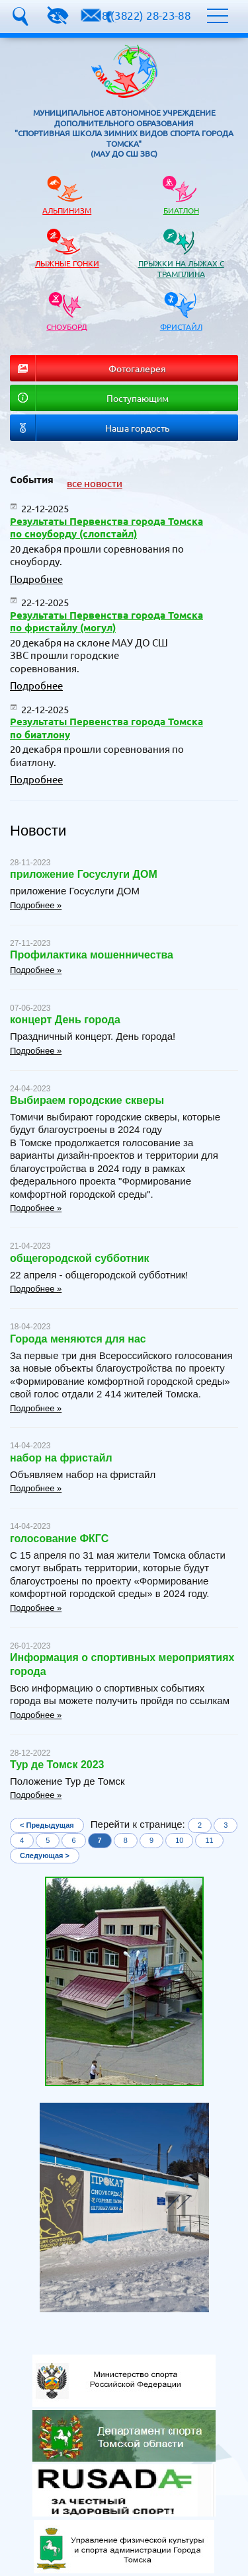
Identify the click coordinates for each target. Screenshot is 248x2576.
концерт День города (65, 1019)
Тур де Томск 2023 (57, 1764)
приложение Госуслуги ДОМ (83, 874)
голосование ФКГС (59, 1538)
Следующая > (44, 1855)
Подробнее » (36, 905)
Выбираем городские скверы (87, 1100)
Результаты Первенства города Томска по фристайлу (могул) (106, 621)
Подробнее (36, 578)
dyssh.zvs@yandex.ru (91, 15)
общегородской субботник (79, 1258)
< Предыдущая (47, 1825)
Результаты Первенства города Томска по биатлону (106, 728)
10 (179, 1840)
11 (209, 1840)
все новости (94, 483)
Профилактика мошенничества (91, 954)
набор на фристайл (61, 1458)
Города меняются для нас (78, 1339)
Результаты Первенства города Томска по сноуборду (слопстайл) (106, 527)
